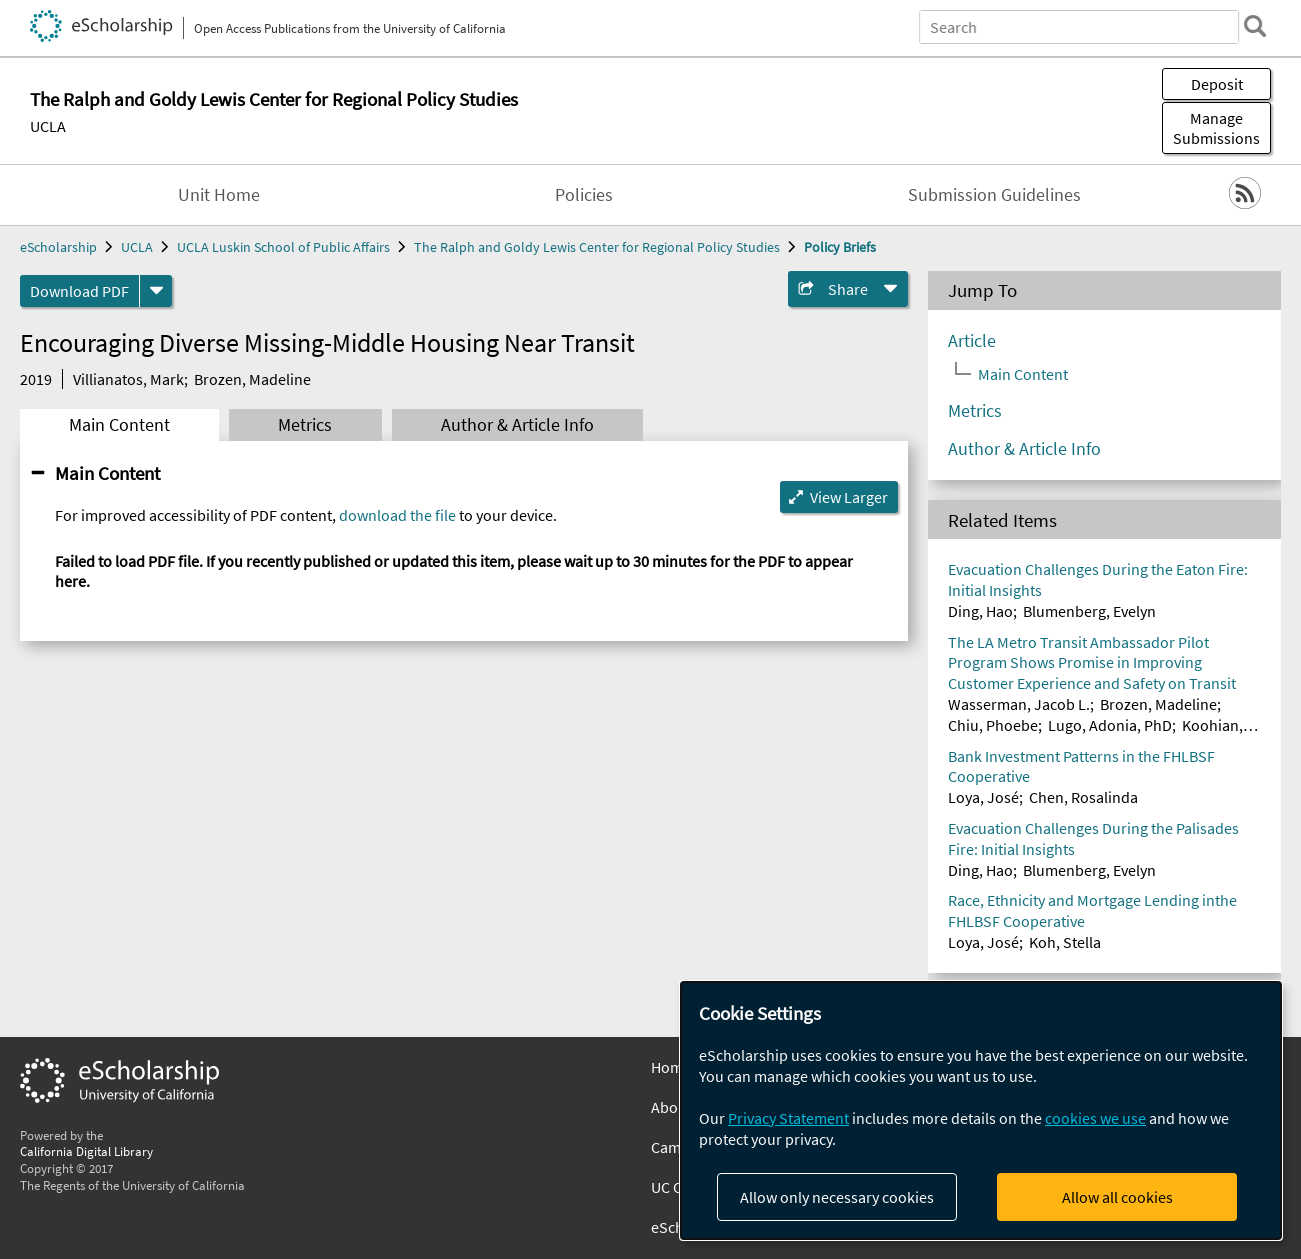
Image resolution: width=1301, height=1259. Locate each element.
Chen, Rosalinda (1083, 797)
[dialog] (981, 1110)
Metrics (305, 425)
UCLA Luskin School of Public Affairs (283, 247)
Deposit (1217, 84)
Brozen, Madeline (252, 379)
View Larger (849, 497)
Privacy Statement (788, 1118)
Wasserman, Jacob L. (1019, 704)
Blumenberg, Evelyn (1089, 611)
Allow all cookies (1117, 1197)
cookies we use (1095, 1118)
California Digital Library (86, 1151)
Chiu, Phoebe (993, 725)
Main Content (119, 425)
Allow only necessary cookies (837, 1197)
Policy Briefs (840, 247)
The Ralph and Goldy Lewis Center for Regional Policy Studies (597, 247)
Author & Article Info (517, 425)
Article (972, 341)
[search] (1255, 26)
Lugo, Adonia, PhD (1110, 725)
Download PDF (79, 291)
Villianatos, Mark (128, 379)
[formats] (156, 291)
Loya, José (983, 797)
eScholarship (58, 247)
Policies (584, 195)
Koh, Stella (1065, 942)
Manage (1216, 128)
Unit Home (219, 195)
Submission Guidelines (994, 195)
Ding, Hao (980, 611)
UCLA (48, 126)
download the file (397, 515)
